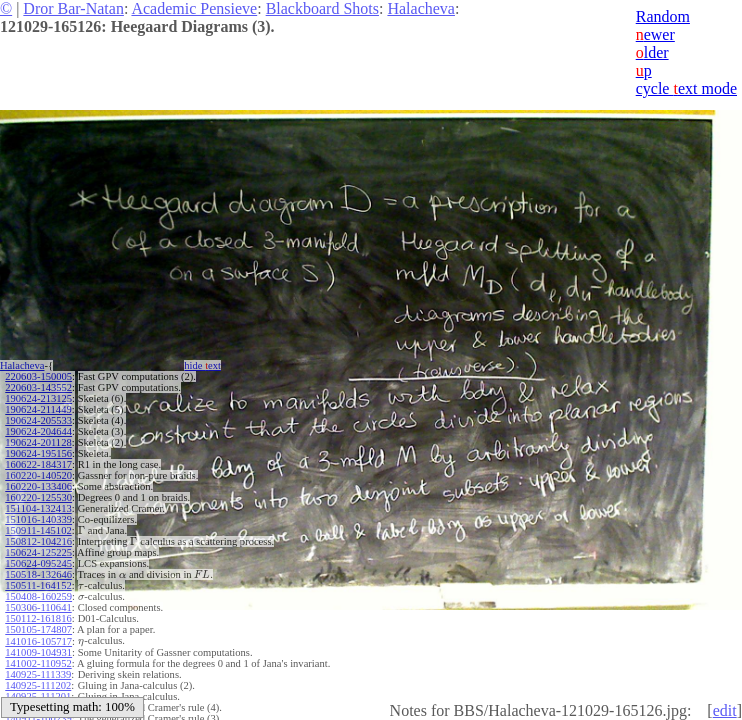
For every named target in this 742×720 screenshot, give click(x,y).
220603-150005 (38, 376)
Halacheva (421, 8)
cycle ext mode (686, 88)
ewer (655, 34)
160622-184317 (38, 464)
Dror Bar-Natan (73, 8)
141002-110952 (38, 663)
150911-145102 (38, 530)
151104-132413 (38, 508)
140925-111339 (38, 674)
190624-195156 (38, 453)
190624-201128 (38, 442)
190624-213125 (38, 398)
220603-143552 (38, 387)
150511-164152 (38, 585)
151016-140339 (38, 519)
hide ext (202, 365)
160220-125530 (38, 497)
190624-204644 (38, 431)
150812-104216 (38, 541)
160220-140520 (38, 475)
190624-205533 (38, 420)
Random (663, 16)
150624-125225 (38, 552)
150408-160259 (38, 596)
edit (725, 710)
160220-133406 (38, 486)
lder (652, 52)
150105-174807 (38, 629)
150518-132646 (38, 574)
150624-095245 (38, 563)
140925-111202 (38, 685)
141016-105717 (38, 641)
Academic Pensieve (194, 8)
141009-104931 (38, 652)
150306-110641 (38, 607)
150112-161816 (38, 618)
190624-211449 (38, 409)
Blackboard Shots (322, 8)
